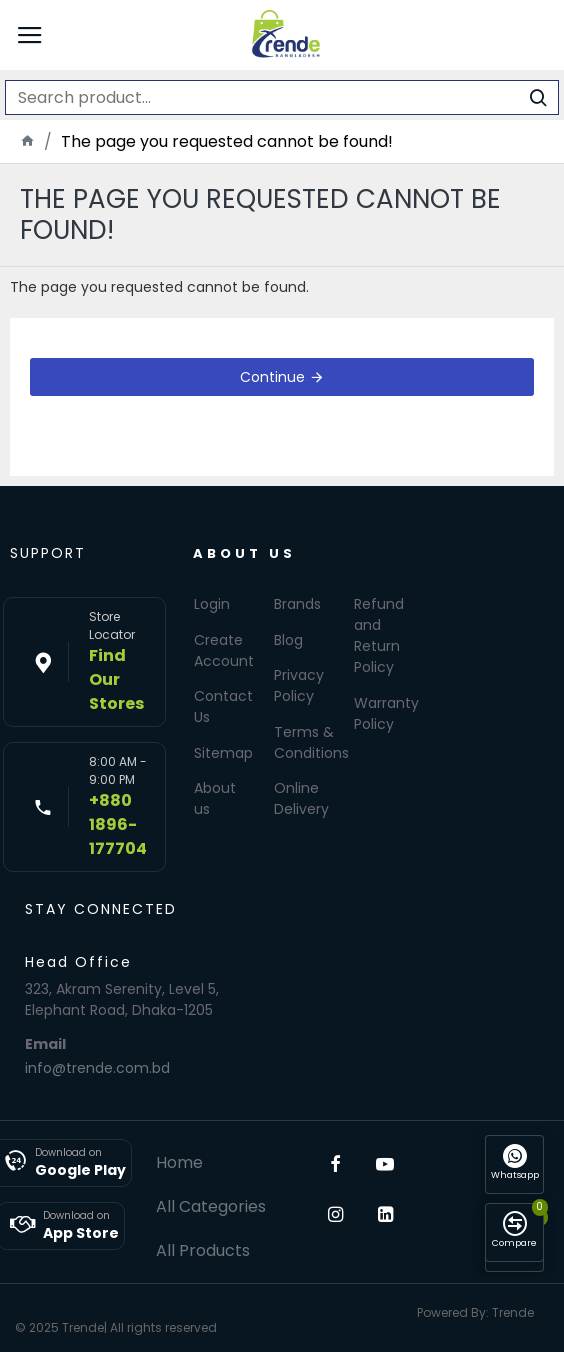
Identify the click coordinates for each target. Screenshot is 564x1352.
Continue (272, 377)
